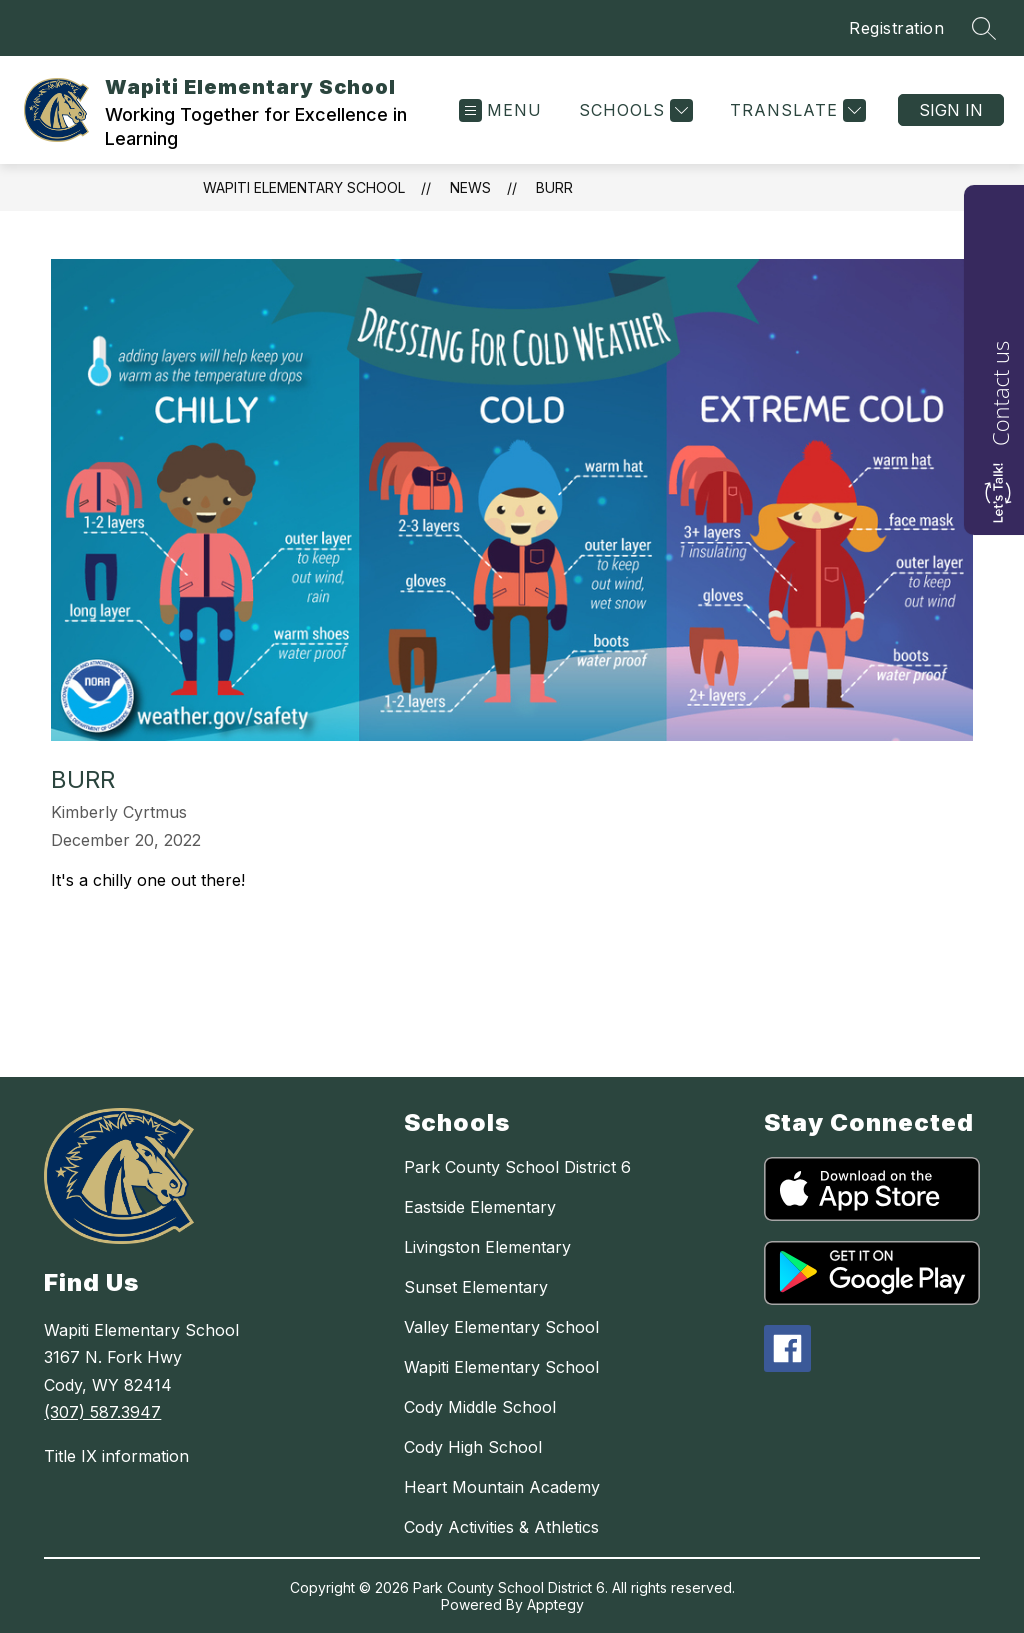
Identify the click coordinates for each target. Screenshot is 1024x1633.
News (470, 187)
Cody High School (473, 1447)
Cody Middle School (480, 1407)
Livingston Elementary (487, 1247)
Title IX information (116, 1456)
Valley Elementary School (501, 1327)
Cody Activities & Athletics (501, 1527)
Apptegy (555, 1604)
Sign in (951, 110)
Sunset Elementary (476, 1287)
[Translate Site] (795, 110)
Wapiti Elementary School (304, 187)
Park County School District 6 (517, 1167)
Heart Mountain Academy (502, 1487)
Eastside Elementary (480, 1207)
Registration (896, 28)
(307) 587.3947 (102, 1412)
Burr (554, 187)
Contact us (1000, 393)
